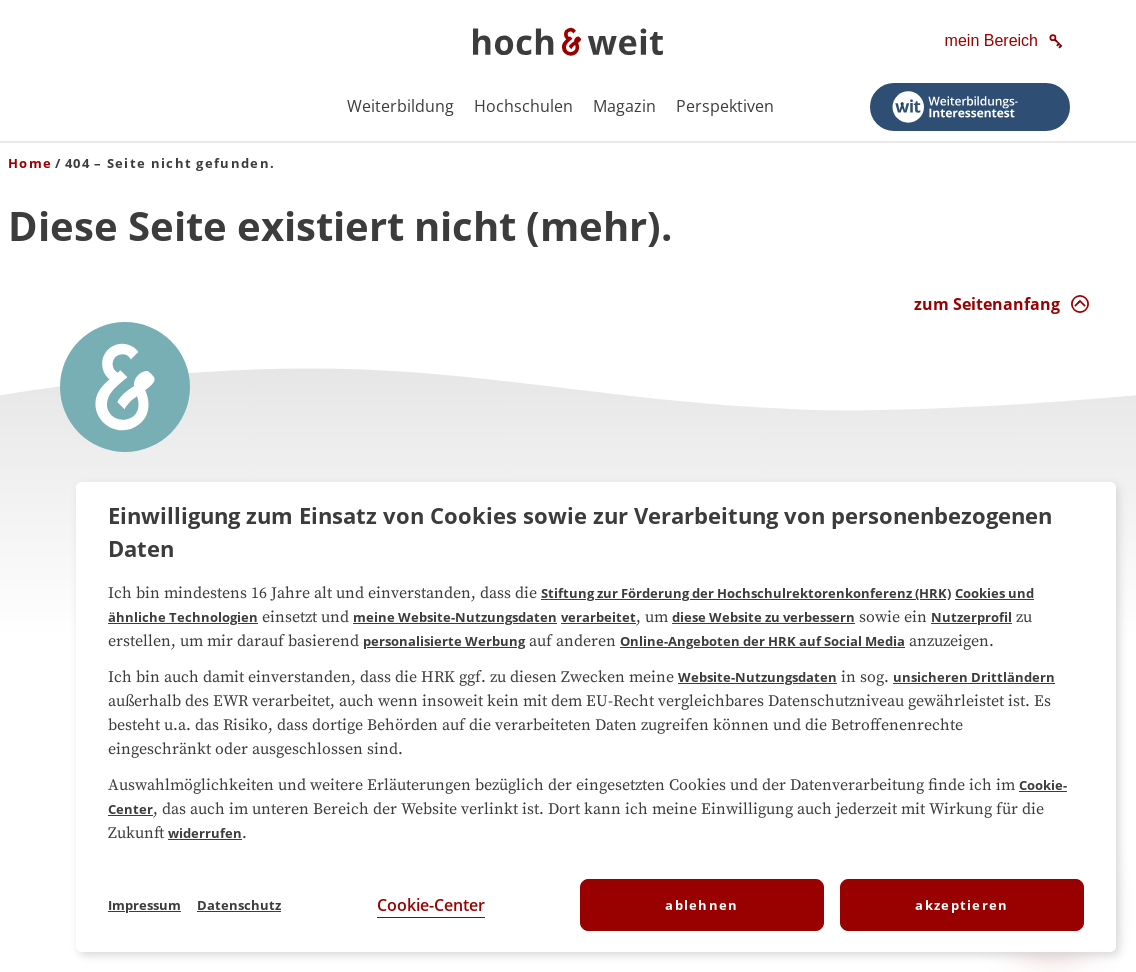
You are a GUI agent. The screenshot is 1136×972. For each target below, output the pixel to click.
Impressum (144, 905)
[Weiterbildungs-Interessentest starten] (970, 107)
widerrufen (205, 833)
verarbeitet (598, 617)
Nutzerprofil (971, 617)
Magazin (624, 106)
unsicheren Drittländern (974, 677)
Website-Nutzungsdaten (757, 677)
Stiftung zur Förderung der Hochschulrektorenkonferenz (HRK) (746, 593)
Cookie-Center (431, 905)
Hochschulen (523, 106)
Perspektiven (725, 106)
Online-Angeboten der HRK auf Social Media (762, 641)
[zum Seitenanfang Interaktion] (1002, 304)
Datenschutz (239, 905)
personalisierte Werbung (444, 641)
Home (30, 163)
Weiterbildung (400, 106)
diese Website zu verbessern (763, 617)
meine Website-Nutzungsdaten (455, 617)
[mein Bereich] (1005, 42)
